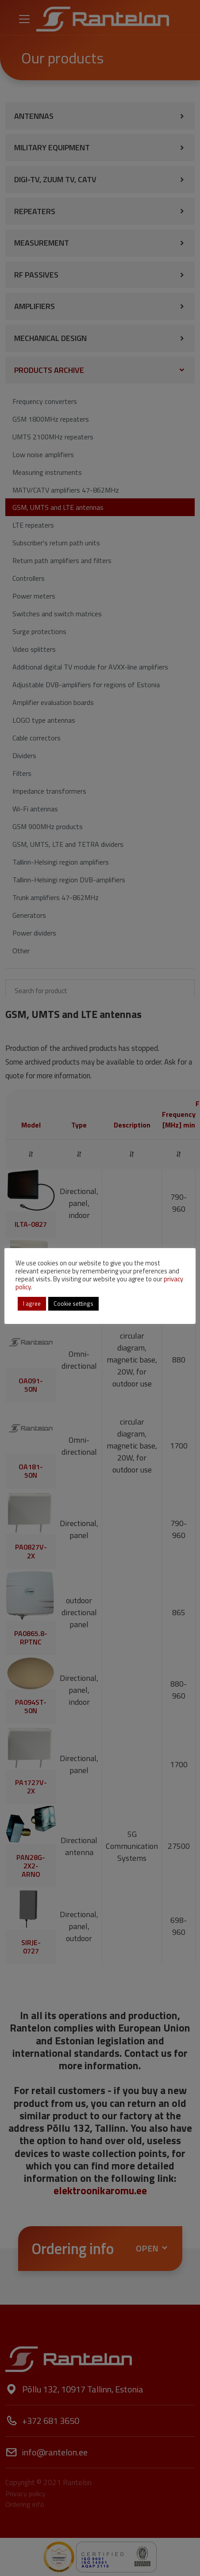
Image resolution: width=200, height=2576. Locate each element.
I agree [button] (32, 1303)
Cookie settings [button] (73, 1303)
